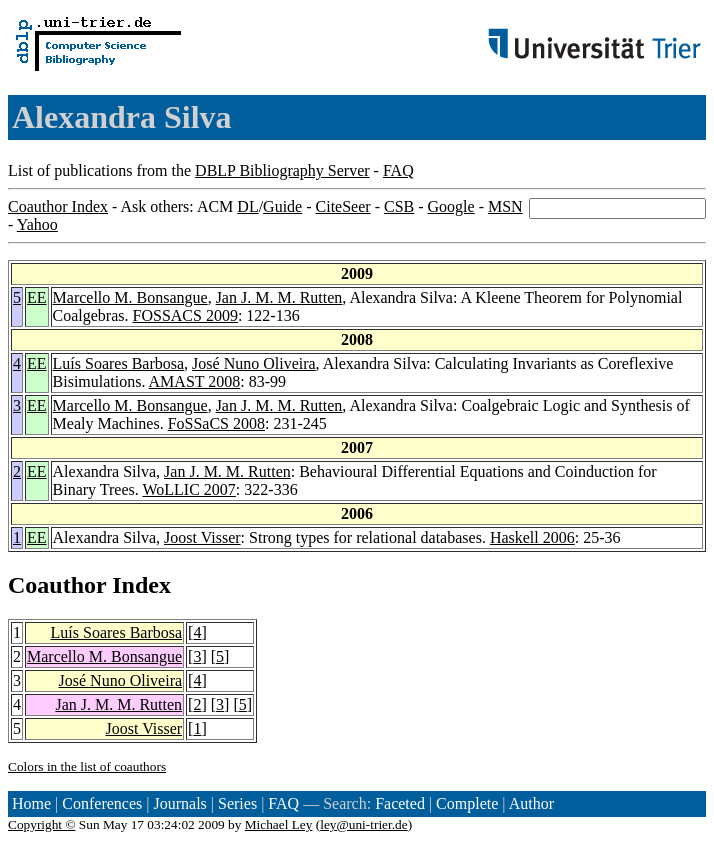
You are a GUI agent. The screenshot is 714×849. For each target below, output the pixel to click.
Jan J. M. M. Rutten (279, 297)
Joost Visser (202, 537)
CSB (399, 206)
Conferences (102, 803)
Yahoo (37, 224)
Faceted (400, 803)
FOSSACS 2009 (185, 315)
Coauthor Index (58, 206)
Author (531, 803)
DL (247, 206)
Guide (282, 206)
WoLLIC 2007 (188, 489)
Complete (467, 803)
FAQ (398, 170)
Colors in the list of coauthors (87, 766)
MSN (505, 206)
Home (31, 803)
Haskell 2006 (532, 537)
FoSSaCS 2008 (216, 423)
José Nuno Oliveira (254, 363)
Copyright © (42, 824)
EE (37, 297)
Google (451, 206)
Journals (179, 803)
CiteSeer (343, 206)
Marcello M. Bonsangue (130, 297)
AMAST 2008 (195, 381)
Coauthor (57, 585)
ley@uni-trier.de (363, 824)
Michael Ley (279, 824)
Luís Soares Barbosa (119, 363)
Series (237, 803)
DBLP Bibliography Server (282, 170)
